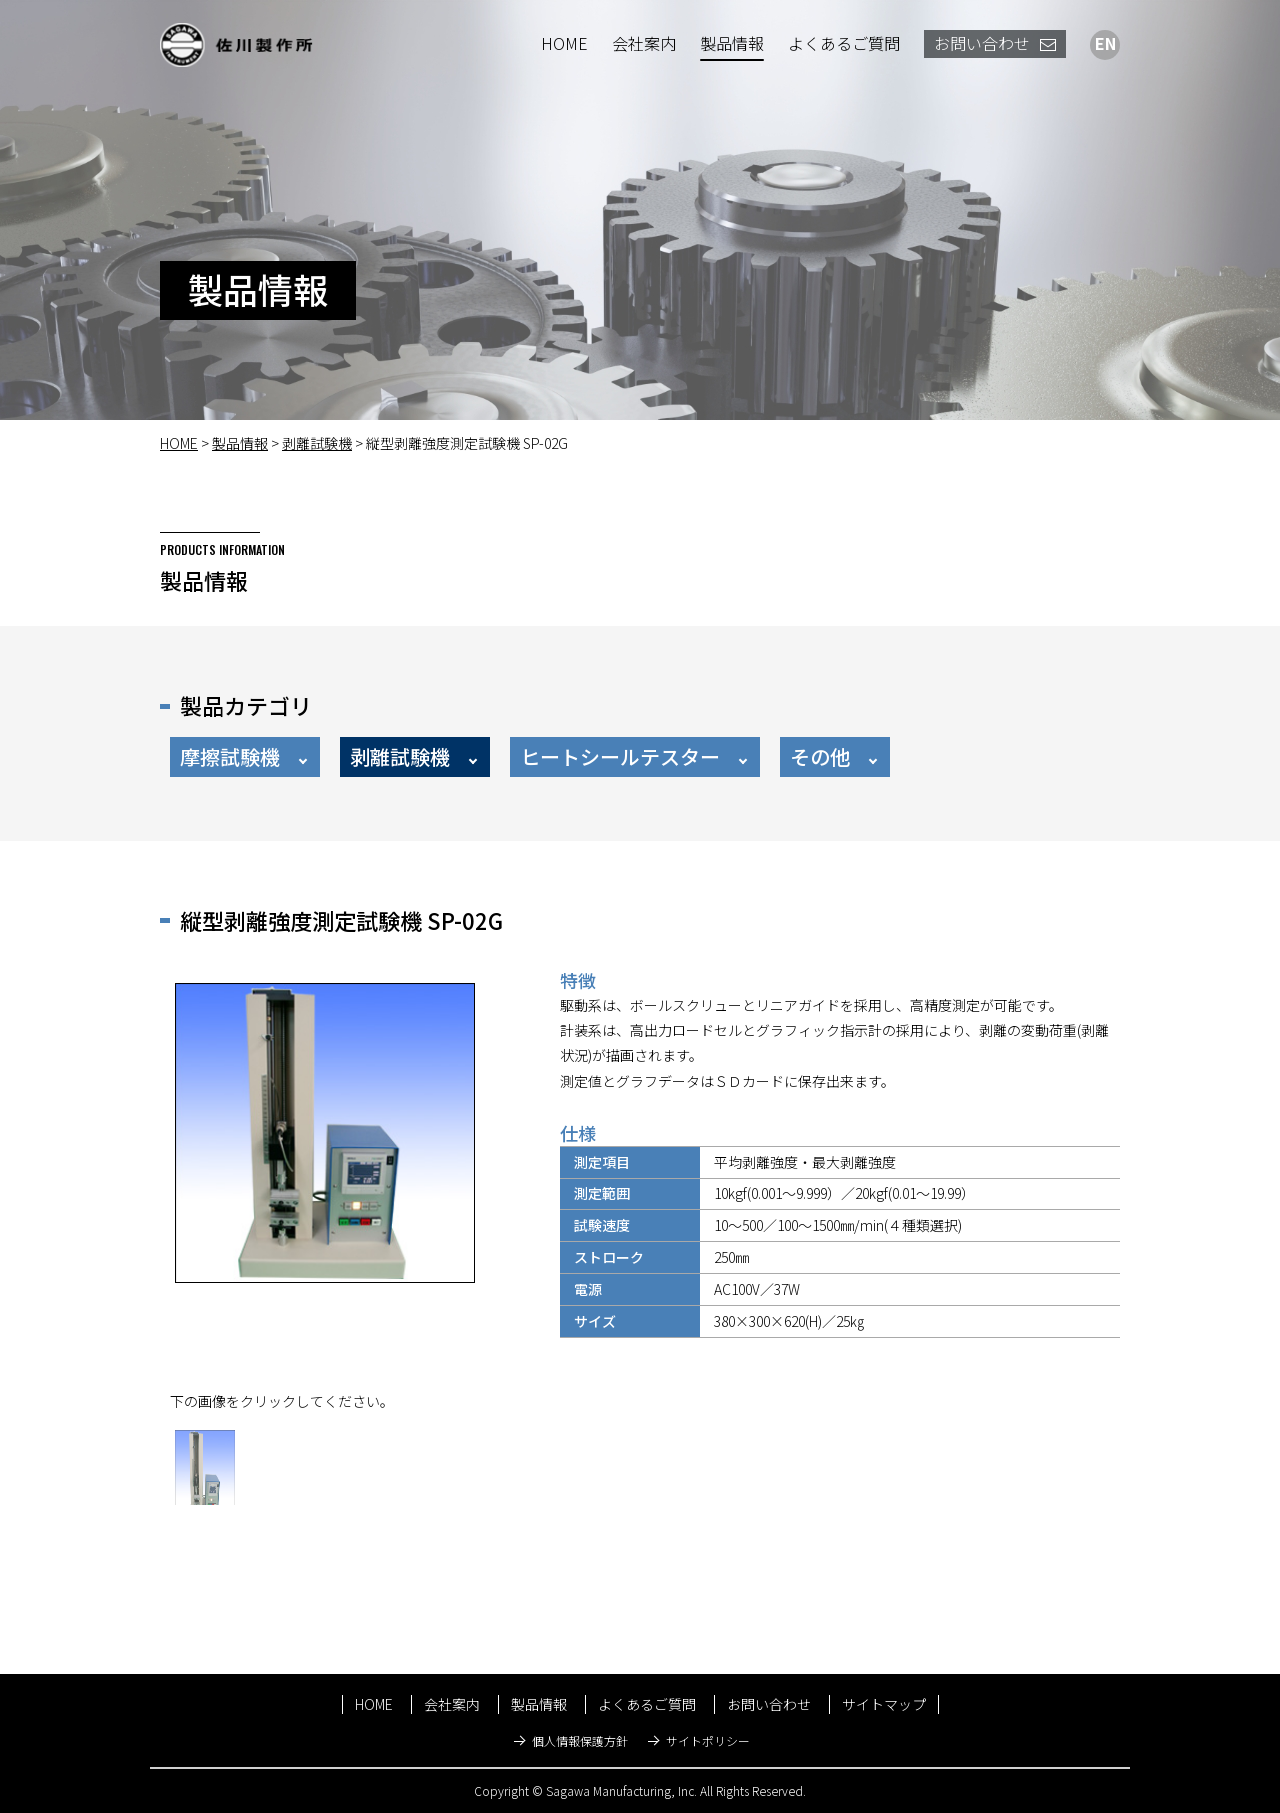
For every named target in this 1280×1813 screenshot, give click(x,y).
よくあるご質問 (844, 43)
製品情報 (732, 43)
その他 (820, 756)
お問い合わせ (995, 43)
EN (1105, 43)
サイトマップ (884, 1704)
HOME (564, 43)
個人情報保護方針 (580, 1740)
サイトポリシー (708, 1740)
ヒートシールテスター (620, 756)
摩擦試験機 (230, 756)
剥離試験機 (317, 443)
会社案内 (644, 43)
